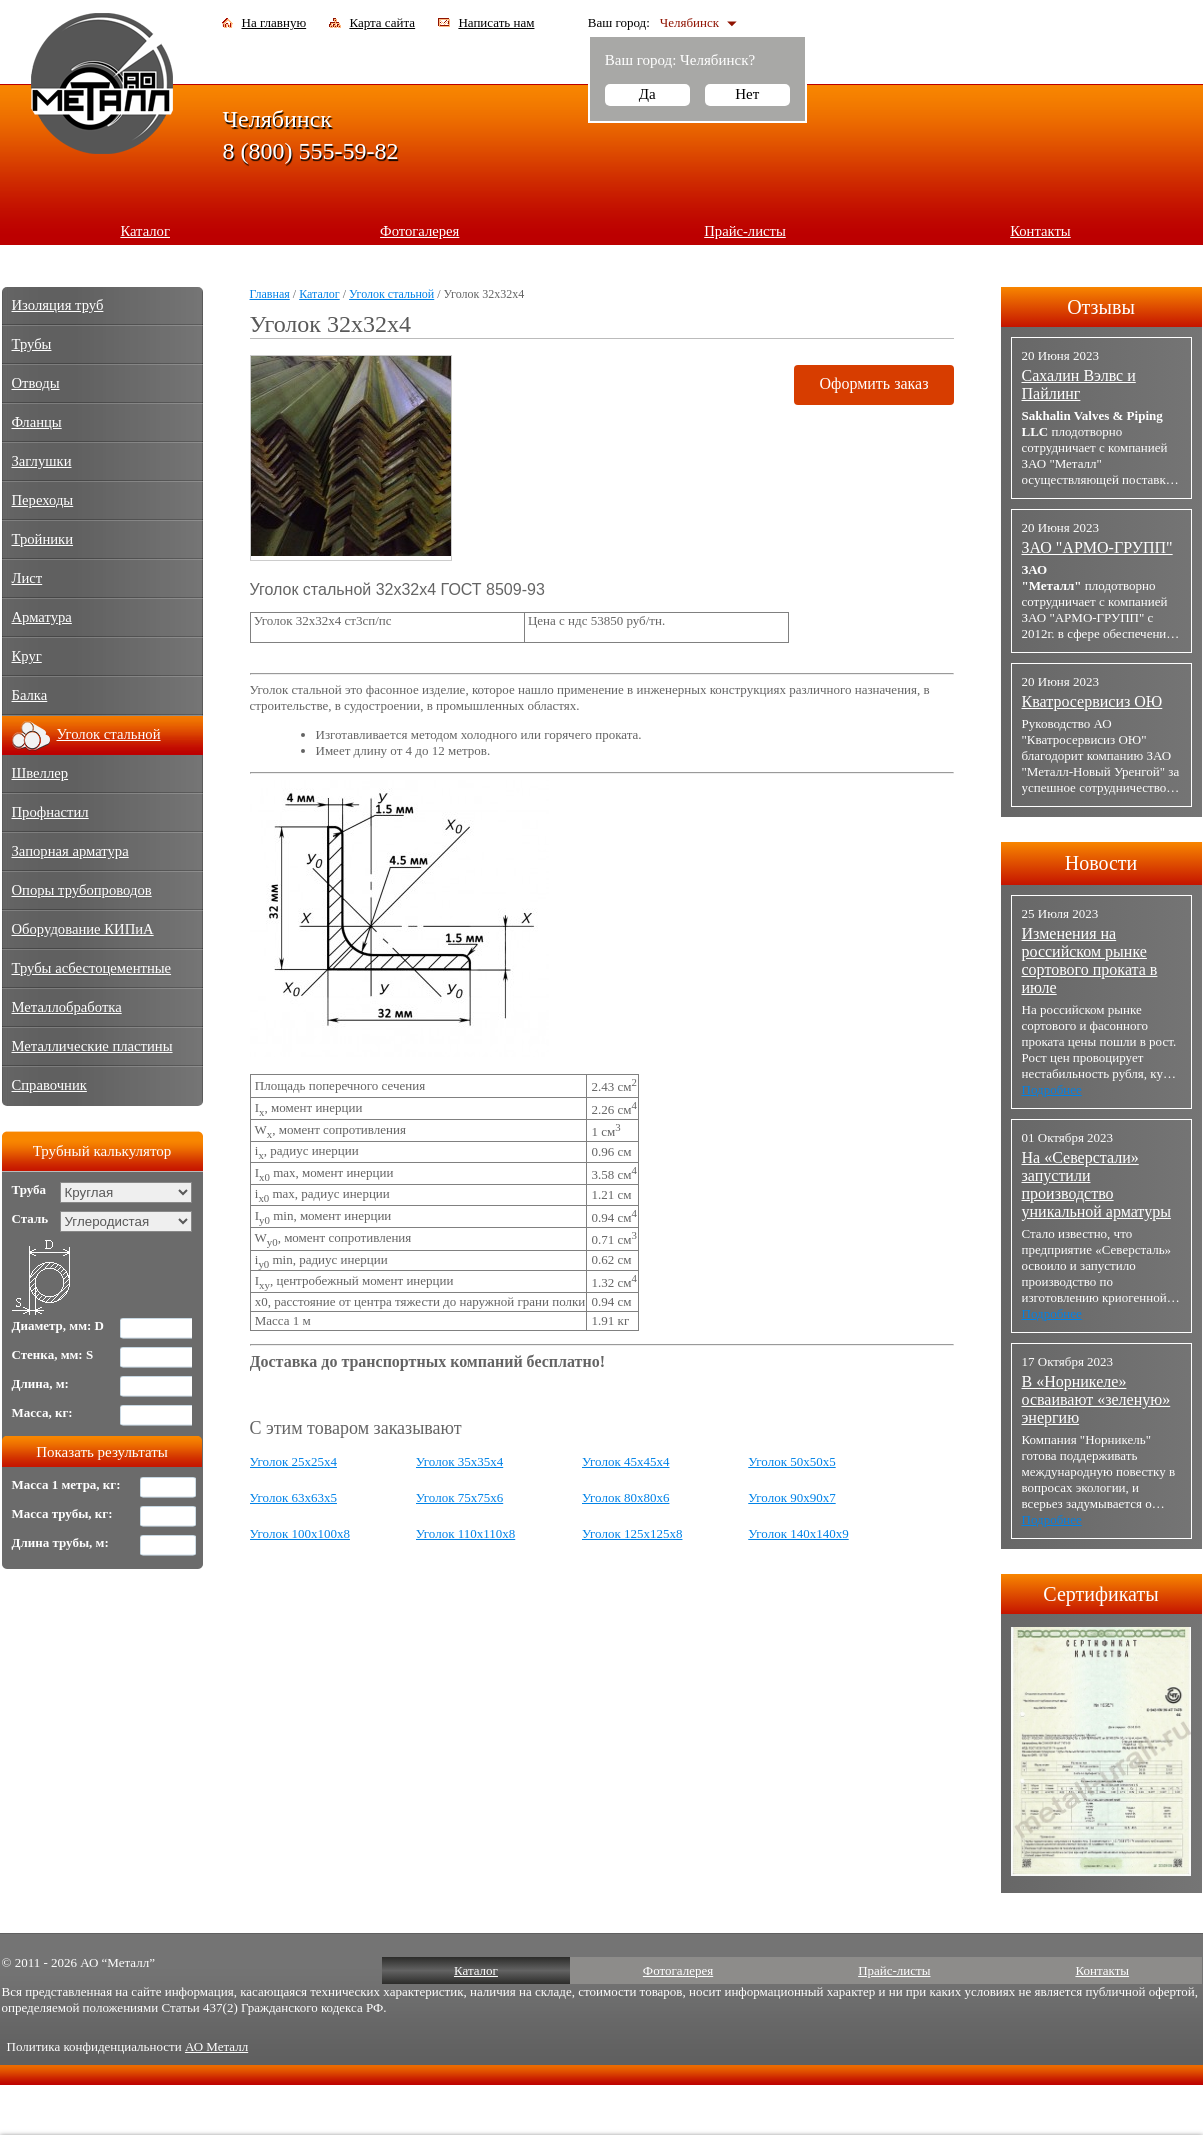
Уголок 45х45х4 (625, 1461)
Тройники (43, 539)
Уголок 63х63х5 (293, 1497)
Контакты (1040, 231)
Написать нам (496, 22)
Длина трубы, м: (60, 1542)
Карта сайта (382, 22)
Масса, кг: (42, 1412)
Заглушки (42, 461)
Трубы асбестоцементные (92, 968)
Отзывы (1101, 307)
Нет (747, 94)
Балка (30, 695)
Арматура (42, 617)
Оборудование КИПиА (83, 929)
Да (647, 94)
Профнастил (50, 812)
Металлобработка (67, 1007)
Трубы (32, 344)
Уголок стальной (391, 294)
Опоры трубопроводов (82, 890)
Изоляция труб (58, 305)
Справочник (49, 1085)
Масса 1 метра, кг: (66, 1484)
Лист (27, 578)
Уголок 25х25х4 (293, 1461)
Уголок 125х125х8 (632, 1533)
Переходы (43, 500)
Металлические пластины (92, 1046)
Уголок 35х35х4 (459, 1461)
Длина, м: (40, 1383)
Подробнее (1052, 1089)
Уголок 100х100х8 (300, 1533)
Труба (29, 1189)
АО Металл (216, 2046)
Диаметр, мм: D (58, 1325)
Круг (27, 656)
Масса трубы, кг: (62, 1513)
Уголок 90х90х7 (791, 1497)
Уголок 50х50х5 (791, 1461)
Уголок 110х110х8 (466, 1533)
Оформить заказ (873, 383)
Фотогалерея (419, 231)
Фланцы (37, 422)
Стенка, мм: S (53, 1354)
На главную (274, 22)
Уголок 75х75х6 (459, 1497)
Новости (1101, 863)
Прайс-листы (745, 231)
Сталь (30, 1218)
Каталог (145, 231)
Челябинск (689, 22)
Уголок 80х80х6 (625, 1497)
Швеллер (40, 773)
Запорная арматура (70, 851)
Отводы (36, 383)
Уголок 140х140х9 (798, 1533)
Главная (270, 294)
